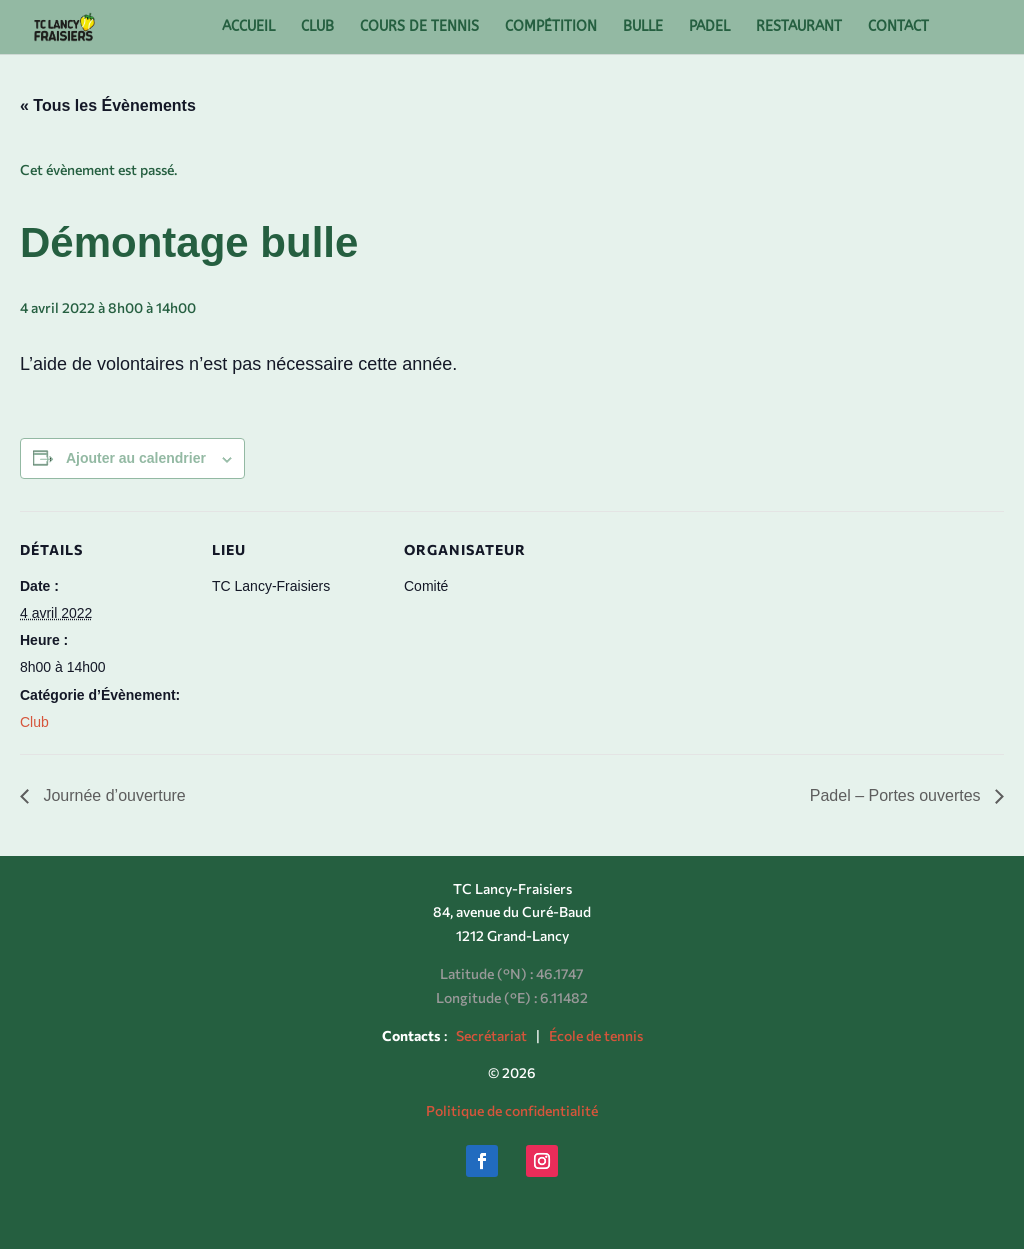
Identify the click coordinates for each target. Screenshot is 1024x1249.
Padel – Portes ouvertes (897, 795)
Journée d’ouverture (112, 795)
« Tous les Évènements (108, 105)
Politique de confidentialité (512, 1110)
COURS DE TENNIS (419, 27)
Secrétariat (491, 1035)
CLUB (317, 27)
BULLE (643, 27)
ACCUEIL (248, 27)
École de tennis (596, 1035)
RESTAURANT (799, 27)
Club (34, 722)
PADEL (709, 27)
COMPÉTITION (551, 27)
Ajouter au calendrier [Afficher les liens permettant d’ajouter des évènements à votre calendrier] (136, 458)
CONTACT (898, 27)
